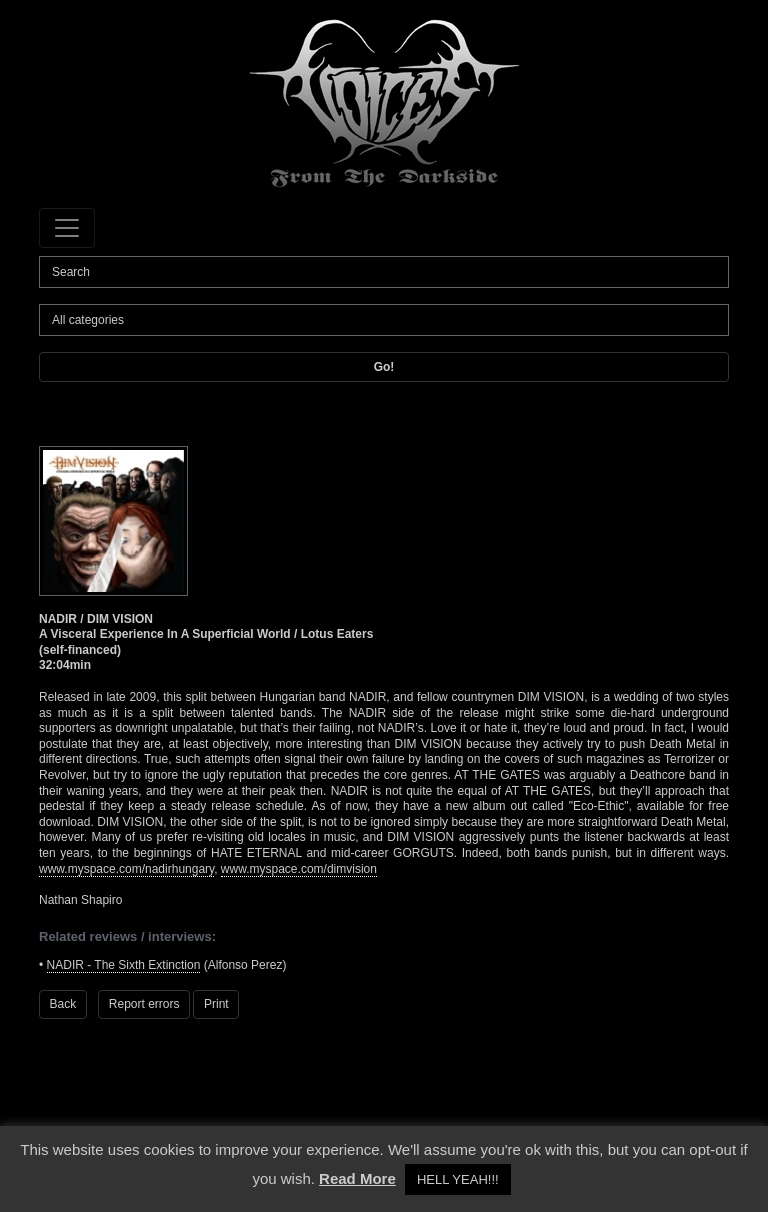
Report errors (144, 1004)
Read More (357, 1178)
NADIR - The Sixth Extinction (124, 965)
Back (63, 1004)
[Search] (384, 272)
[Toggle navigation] (67, 228)
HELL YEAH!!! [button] (458, 1179)
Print (216, 1004)
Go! (384, 367)
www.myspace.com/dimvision (299, 869)
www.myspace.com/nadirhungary (126, 869)
